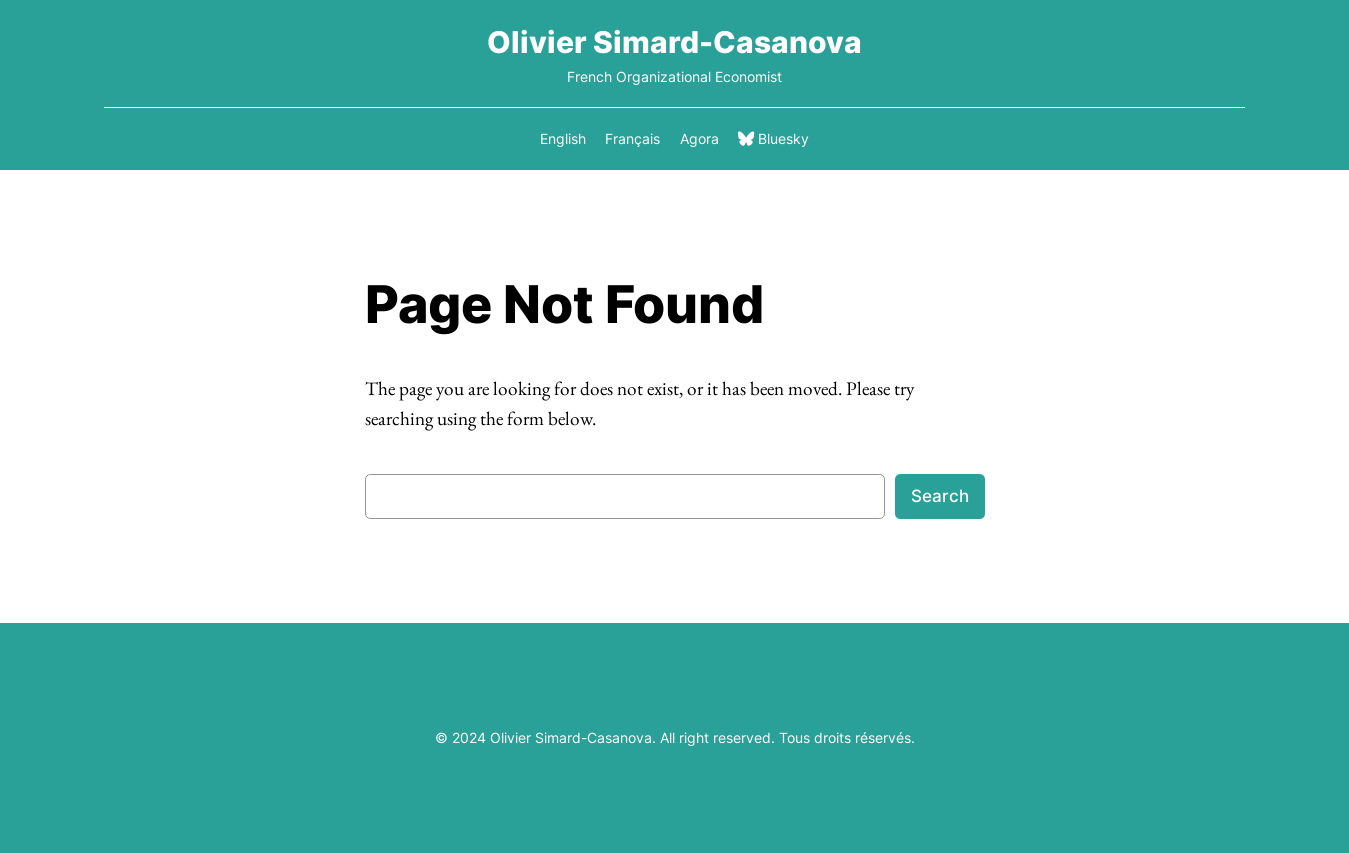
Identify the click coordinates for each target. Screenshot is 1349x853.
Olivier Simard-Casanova (674, 42)
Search (940, 496)
